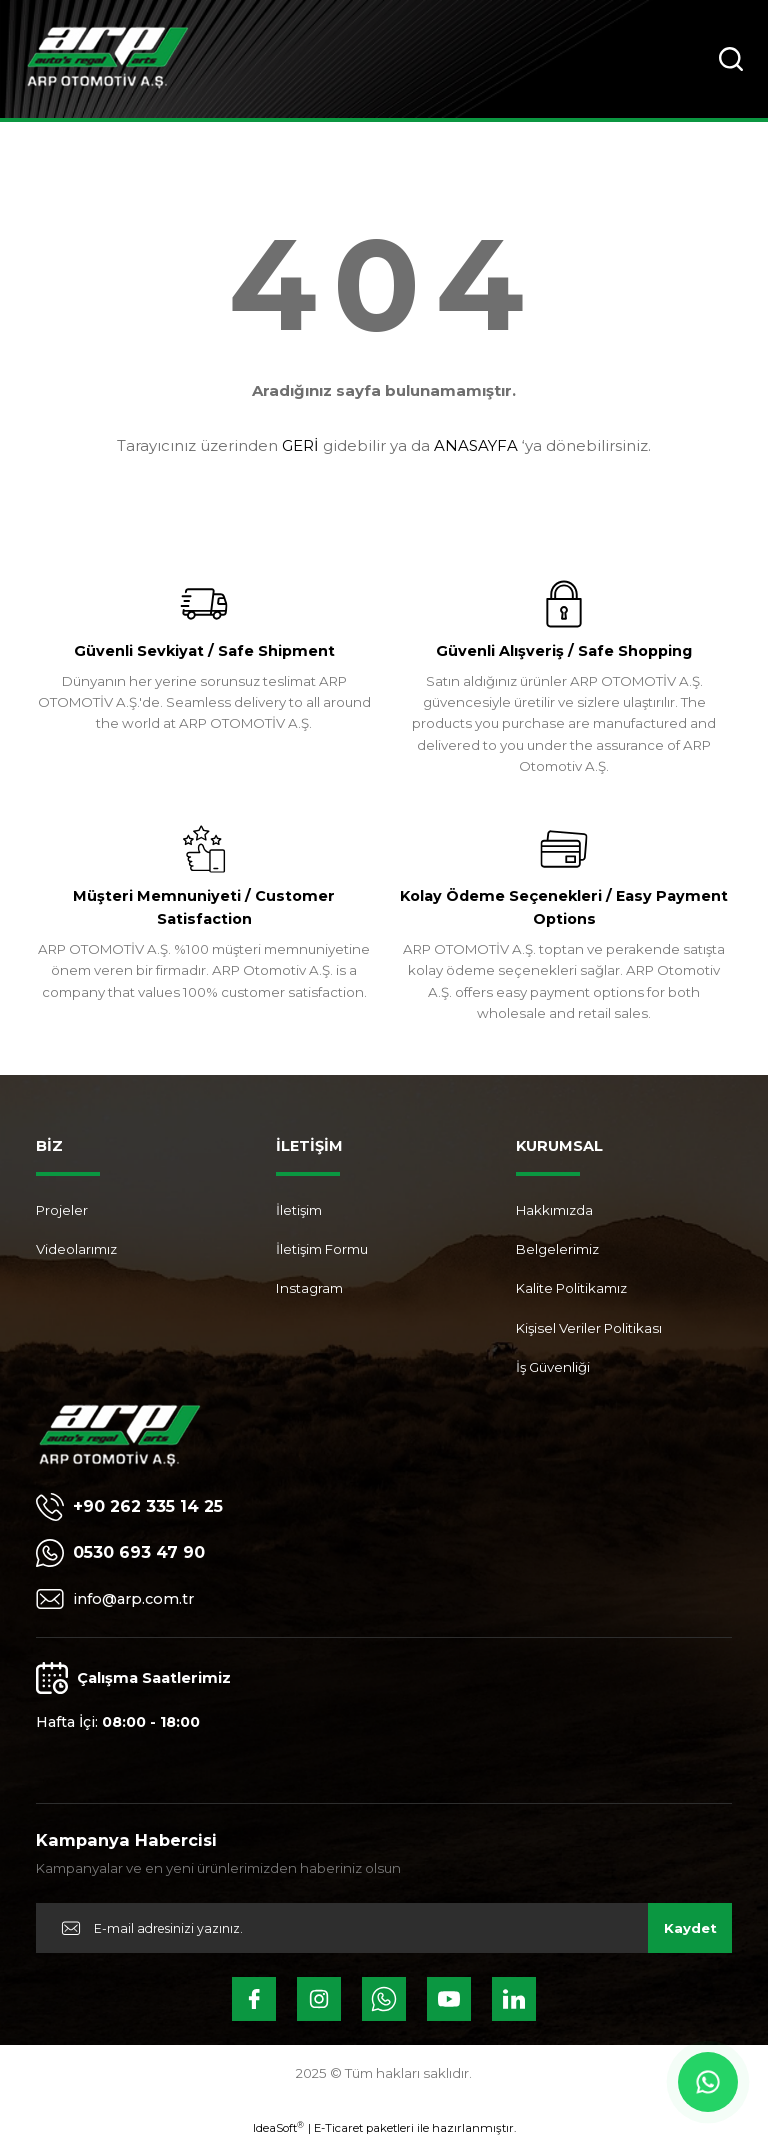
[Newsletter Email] (384, 1928)
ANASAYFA (476, 445)
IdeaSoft (278, 2127)
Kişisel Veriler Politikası (589, 1328)
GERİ (300, 445)
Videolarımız (76, 1249)
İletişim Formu (322, 1249)
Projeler (62, 1210)
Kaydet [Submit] (690, 1928)
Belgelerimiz (557, 1249)
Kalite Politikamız (571, 1288)
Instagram (309, 1288)
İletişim (299, 1210)
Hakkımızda (554, 1210)
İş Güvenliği (553, 1367)
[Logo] (107, 59)
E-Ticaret (338, 2128)
